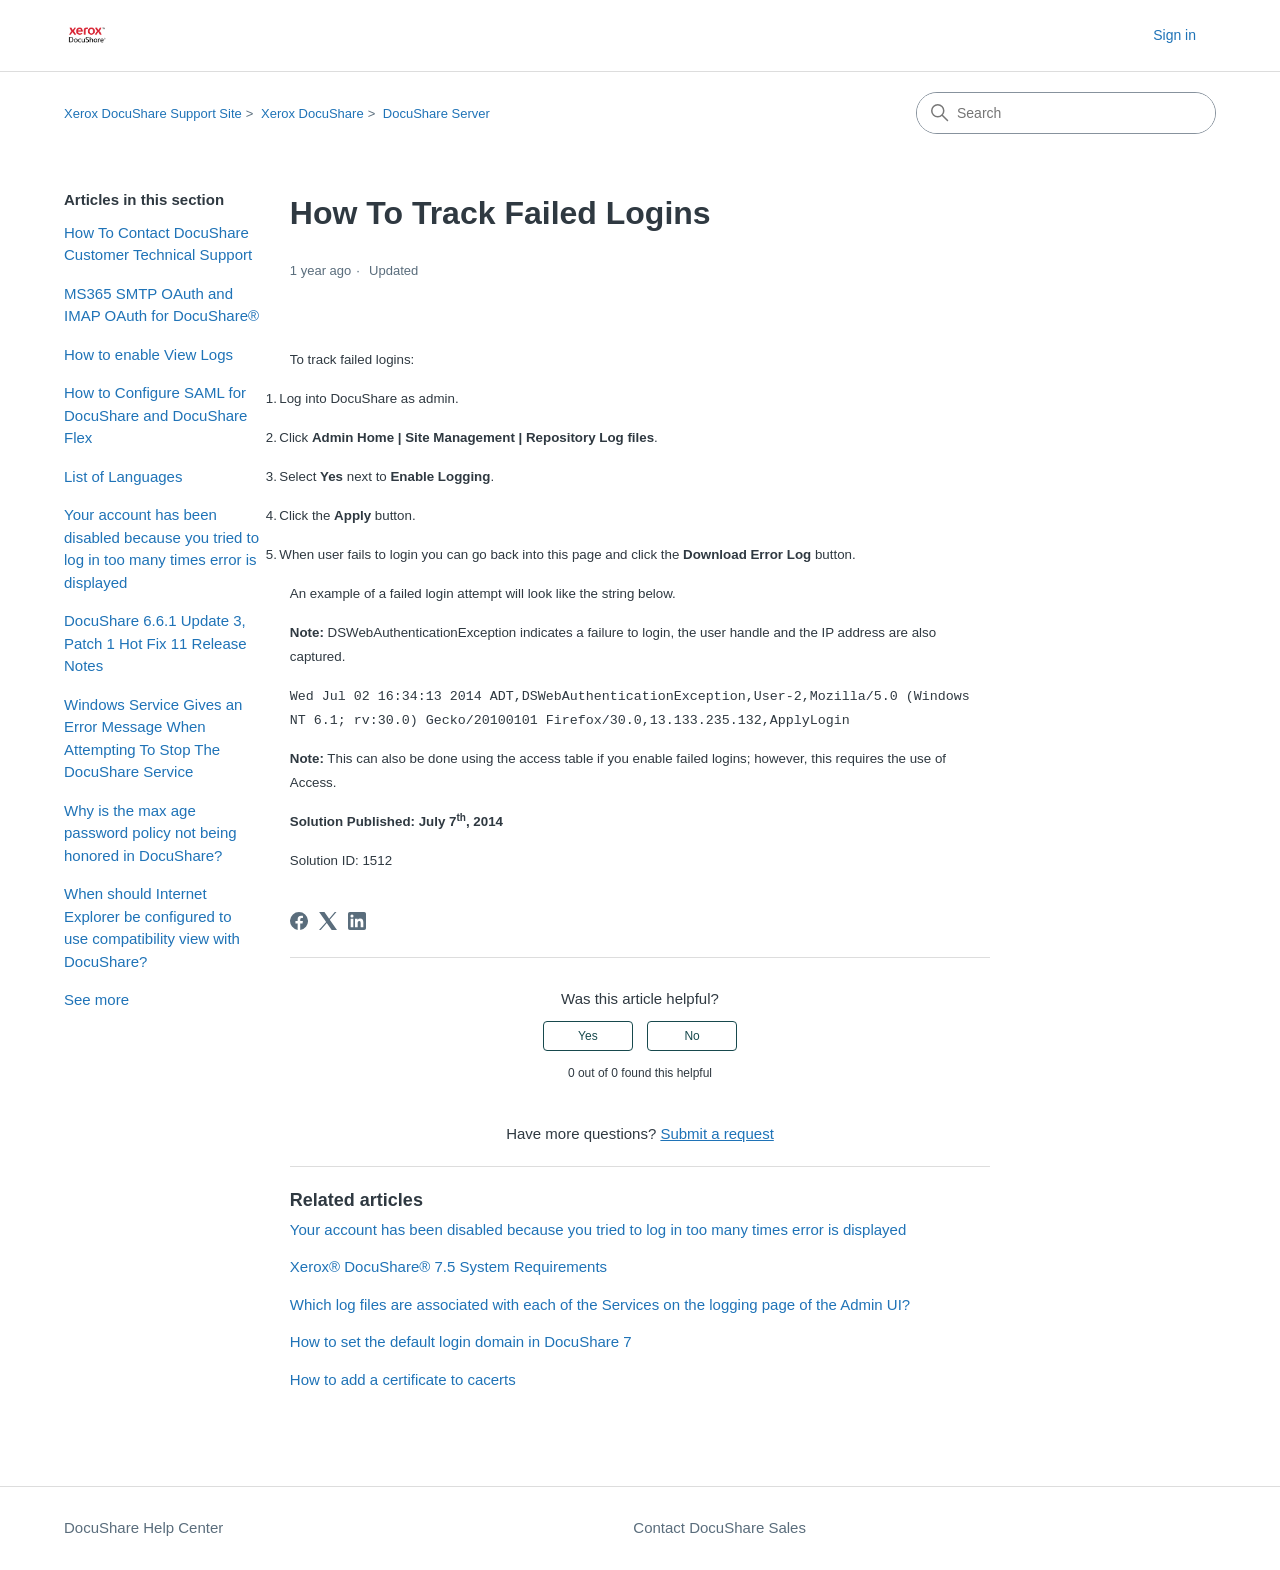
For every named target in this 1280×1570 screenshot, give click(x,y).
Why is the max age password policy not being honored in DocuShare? (150, 833)
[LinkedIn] (357, 921)
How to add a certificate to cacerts (403, 1379)
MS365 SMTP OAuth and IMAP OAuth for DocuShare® (161, 305)
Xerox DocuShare (312, 113)
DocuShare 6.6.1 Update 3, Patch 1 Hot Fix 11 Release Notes (155, 643)
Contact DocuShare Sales (719, 1527)
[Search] (1066, 113)
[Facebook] (299, 921)
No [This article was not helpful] (691, 1036)
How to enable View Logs (148, 354)
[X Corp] (328, 921)
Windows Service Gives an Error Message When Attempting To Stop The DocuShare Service (153, 738)
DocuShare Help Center (143, 1527)
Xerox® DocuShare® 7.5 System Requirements (448, 1266)
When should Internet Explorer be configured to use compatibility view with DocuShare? (152, 927)
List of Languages (123, 476)
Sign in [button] (1174, 35)
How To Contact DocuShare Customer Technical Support (158, 244)
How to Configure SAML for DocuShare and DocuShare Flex (155, 415)
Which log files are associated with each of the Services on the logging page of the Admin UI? (600, 1304)
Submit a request (716, 1133)
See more (96, 999)
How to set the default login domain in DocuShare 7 (461, 1341)
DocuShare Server (436, 113)
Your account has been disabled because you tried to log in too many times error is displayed (161, 548)
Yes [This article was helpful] (588, 1036)
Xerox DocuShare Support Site (153, 113)
